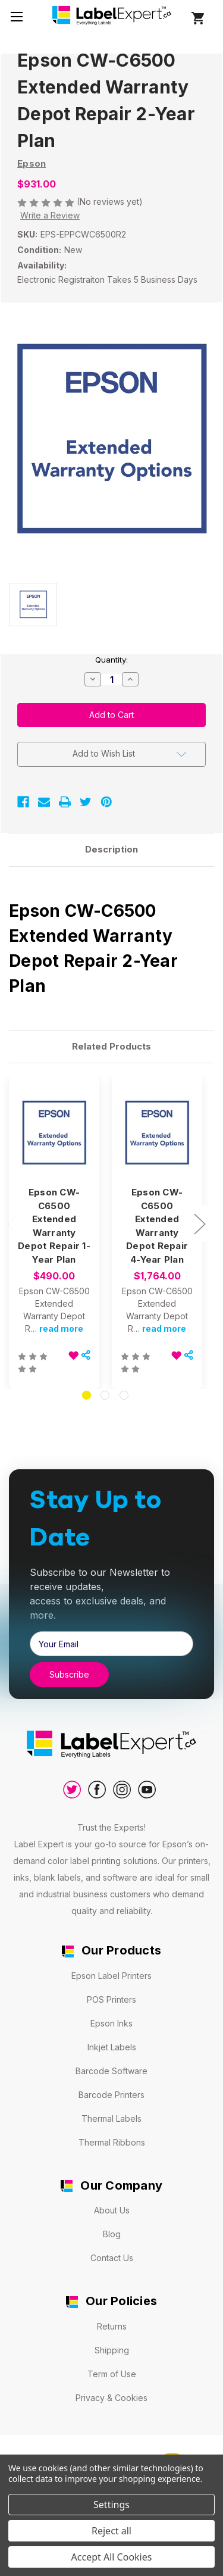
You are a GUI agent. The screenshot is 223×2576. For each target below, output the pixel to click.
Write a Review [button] (50, 215)
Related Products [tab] (111, 1046)
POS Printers (111, 1999)
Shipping (112, 2350)
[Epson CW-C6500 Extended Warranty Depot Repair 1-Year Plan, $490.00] (54, 1132)
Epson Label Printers (111, 1976)
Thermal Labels (111, 2118)
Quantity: (111, 659)
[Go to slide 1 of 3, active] (86, 1395)
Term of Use (111, 2374)
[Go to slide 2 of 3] (104, 1395)
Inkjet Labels (111, 2047)
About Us (112, 2210)
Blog (112, 2234)
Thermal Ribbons (111, 2142)
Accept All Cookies (111, 2556)
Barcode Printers (111, 2095)
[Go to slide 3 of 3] (124, 1395)
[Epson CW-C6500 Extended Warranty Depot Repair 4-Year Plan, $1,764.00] (157, 1132)
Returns (112, 2326)
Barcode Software (111, 2071)
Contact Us (111, 2258)
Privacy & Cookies (111, 2398)
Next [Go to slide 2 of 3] (199, 1224)
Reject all (111, 2530)
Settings (111, 2504)
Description (111, 849)
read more (61, 1328)
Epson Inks (111, 2023)
